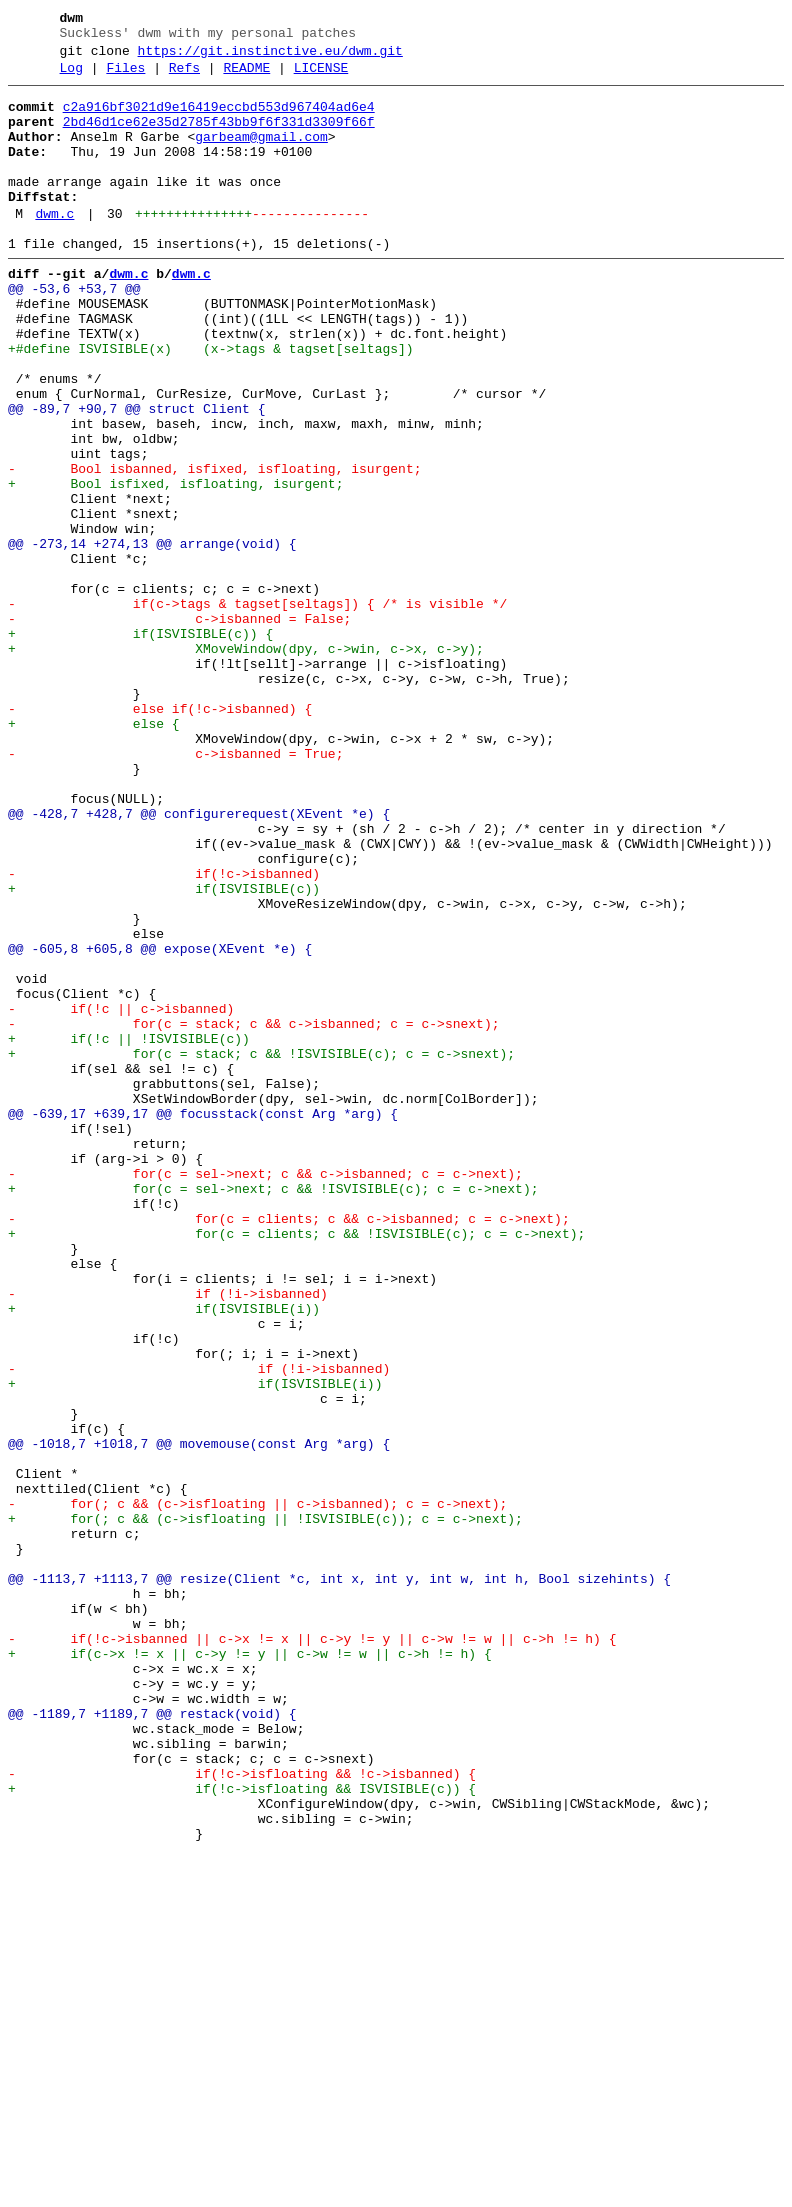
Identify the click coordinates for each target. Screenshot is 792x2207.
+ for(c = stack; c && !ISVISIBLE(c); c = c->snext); (261, 1249)
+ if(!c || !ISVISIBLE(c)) (129, 1231)
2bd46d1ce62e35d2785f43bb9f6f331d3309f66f (219, 137)
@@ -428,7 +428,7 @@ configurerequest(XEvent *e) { (199, 961)
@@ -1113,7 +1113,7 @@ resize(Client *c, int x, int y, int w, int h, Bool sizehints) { (339, 1879)
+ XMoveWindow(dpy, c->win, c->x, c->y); (246, 763)
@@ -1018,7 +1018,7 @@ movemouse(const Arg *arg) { (199, 1717)
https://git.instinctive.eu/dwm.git (270, 57)
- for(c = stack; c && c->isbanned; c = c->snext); (253, 1213)
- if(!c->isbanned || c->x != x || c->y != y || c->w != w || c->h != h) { (312, 1951)
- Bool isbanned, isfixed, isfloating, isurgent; (214, 547)
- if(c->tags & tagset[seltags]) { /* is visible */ (257, 709)
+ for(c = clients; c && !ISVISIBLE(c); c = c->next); (296, 1465)
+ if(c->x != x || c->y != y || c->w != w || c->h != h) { (250, 1969)
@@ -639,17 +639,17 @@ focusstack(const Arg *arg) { (203, 1321)
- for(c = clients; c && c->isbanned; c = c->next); (289, 1447)
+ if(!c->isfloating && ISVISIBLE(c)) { (242, 2131)
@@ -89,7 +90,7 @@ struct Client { (136, 475)
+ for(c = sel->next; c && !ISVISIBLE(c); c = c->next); (273, 1411)
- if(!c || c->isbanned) (121, 1195)
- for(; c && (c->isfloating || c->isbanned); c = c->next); (257, 1789)
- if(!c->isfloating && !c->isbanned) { (242, 2113)
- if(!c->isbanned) (164, 1033)
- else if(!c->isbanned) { (160, 835)
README (246, 77)
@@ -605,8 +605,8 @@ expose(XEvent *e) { (160, 1123)
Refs (184, 77)
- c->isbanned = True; (175, 889)
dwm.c (54, 247)
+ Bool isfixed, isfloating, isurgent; (175, 565)
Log (71, 77)
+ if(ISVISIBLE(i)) (164, 1555)
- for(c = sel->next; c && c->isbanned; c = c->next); (265, 1393)
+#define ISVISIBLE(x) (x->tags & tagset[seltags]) (211, 403)
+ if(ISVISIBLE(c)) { (140, 745)
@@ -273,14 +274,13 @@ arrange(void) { (152, 637)
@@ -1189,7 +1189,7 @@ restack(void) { (152, 2041)
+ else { (94, 853)
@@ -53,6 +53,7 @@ (74, 331)
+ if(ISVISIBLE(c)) (164, 1051)
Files (125, 77)
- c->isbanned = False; (179, 727)
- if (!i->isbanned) (168, 1537)
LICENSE (321, 77)
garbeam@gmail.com (261, 155)
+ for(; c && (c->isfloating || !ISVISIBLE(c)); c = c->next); (265, 1807)
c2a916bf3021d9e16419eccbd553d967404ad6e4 (219, 119)
